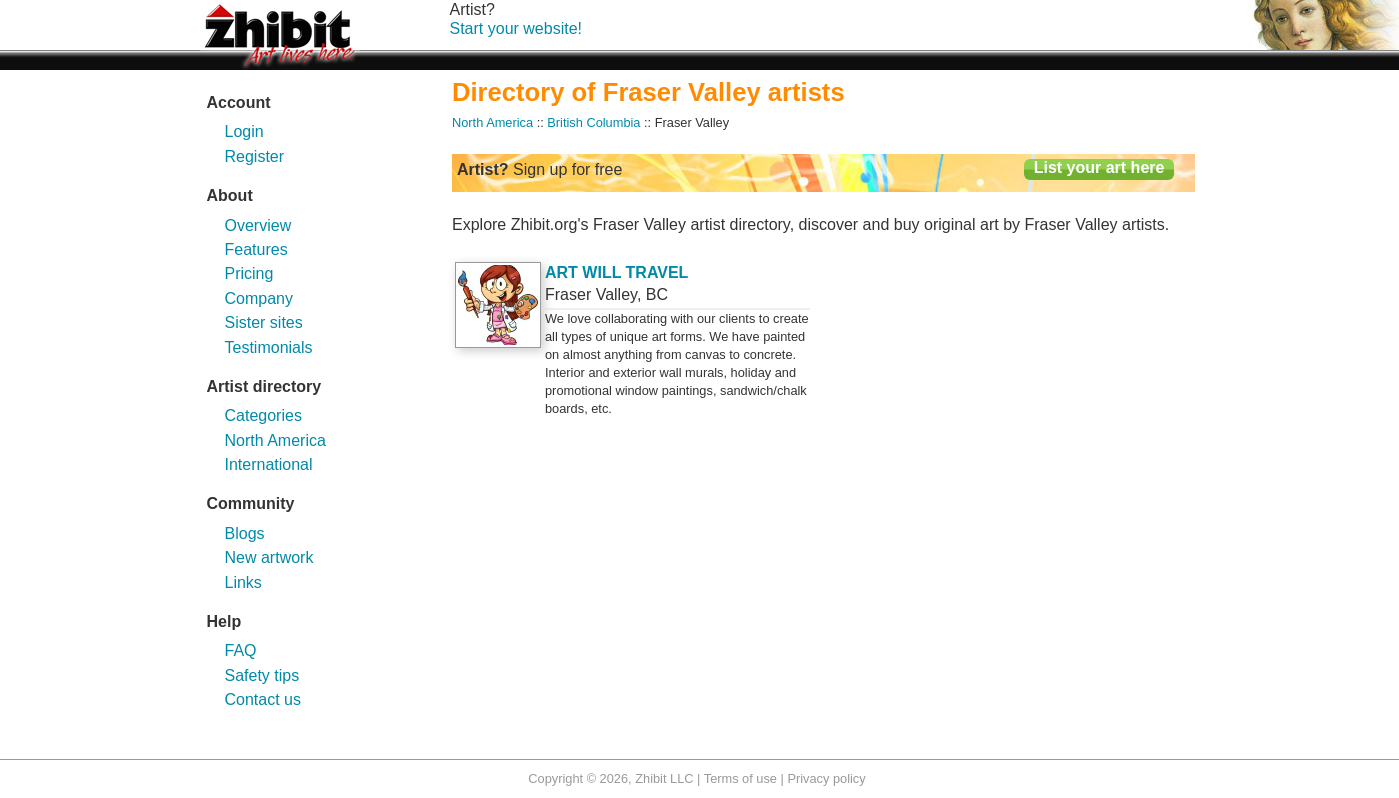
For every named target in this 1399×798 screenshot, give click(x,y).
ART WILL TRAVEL (616, 272)
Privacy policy (826, 778)
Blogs (245, 533)
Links (243, 582)
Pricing (249, 273)
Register (255, 156)
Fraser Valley (591, 294)
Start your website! (516, 28)
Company (259, 298)
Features (256, 249)
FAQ (241, 650)
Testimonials (269, 347)
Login (244, 131)
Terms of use (740, 778)
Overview (258, 225)
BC (657, 294)
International (269, 464)
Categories (263, 415)
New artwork (269, 557)
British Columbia (593, 122)
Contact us (263, 699)
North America (275, 440)
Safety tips (262, 675)
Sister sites (264, 322)
